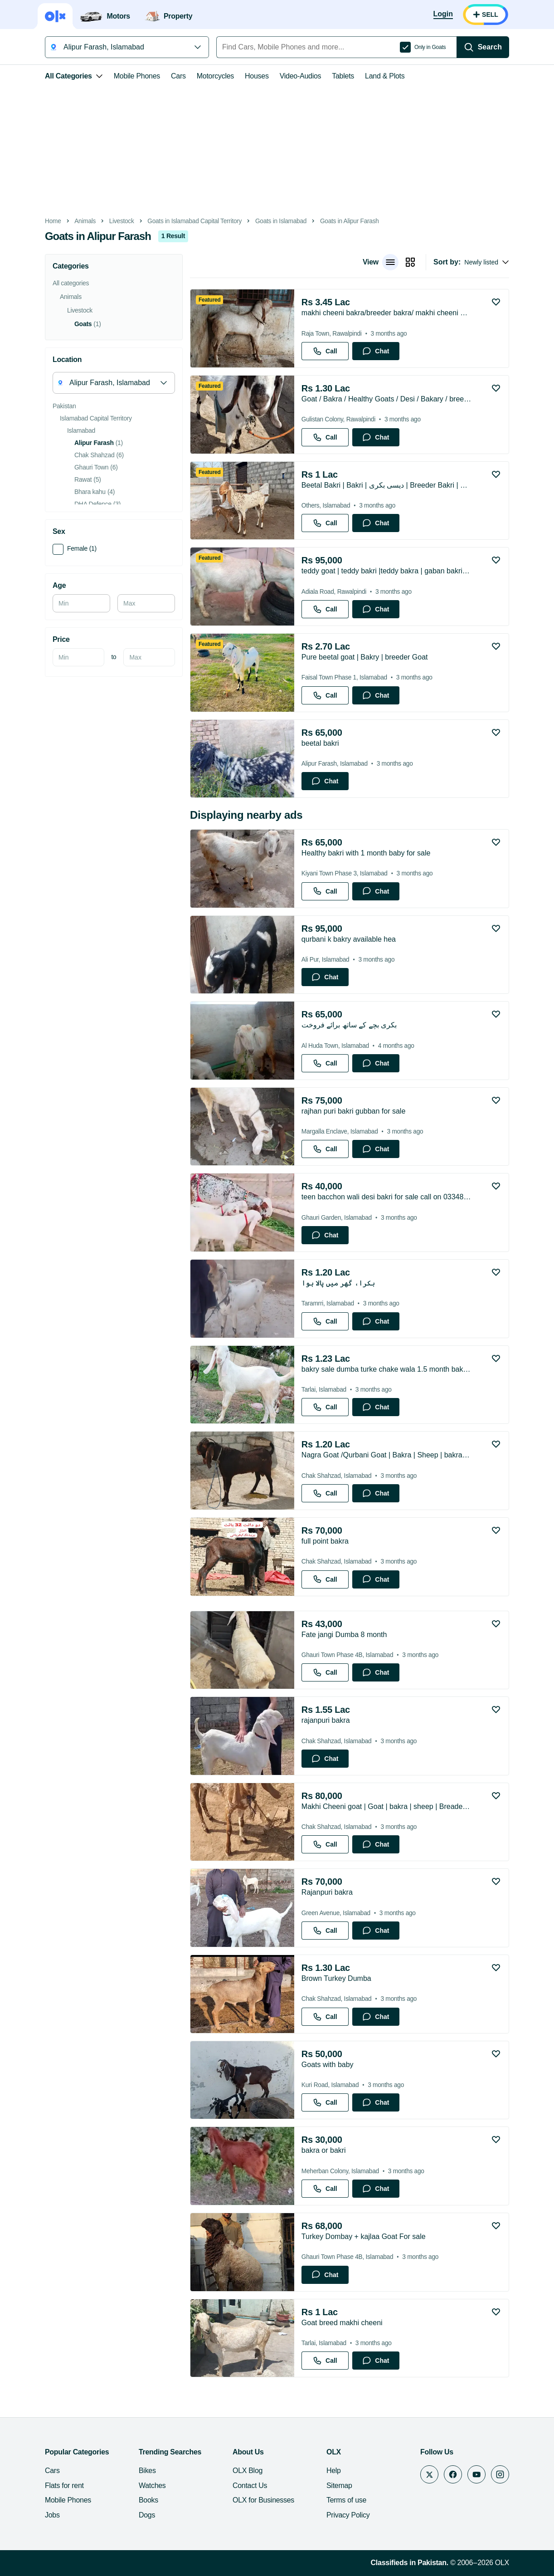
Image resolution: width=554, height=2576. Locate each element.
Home (53, 221)
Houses (257, 76)
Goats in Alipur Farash (349, 221)
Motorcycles (215, 76)
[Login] (443, 14)
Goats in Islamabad (280, 221)
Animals (85, 221)
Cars (178, 76)
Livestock (121, 221)
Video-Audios (300, 76)
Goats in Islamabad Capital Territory (194, 221)
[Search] (483, 47)
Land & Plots (384, 76)
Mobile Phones (137, 76)
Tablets (343, 76)
